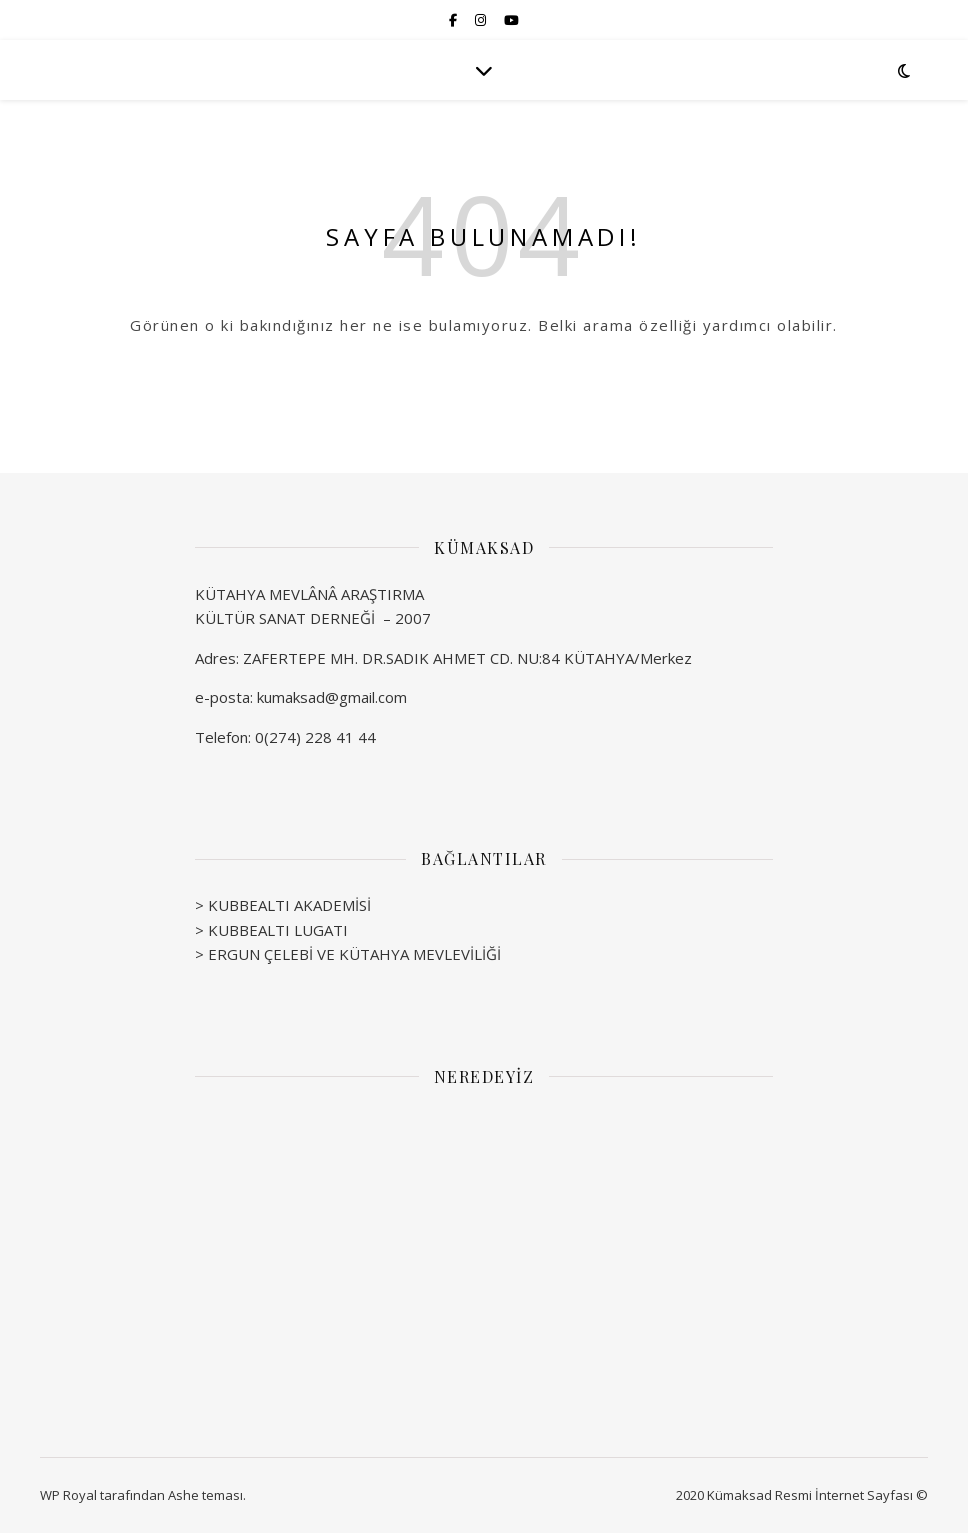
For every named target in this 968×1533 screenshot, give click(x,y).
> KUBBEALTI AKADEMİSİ (283, 905)
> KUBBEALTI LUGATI (271, 930)
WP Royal (68, 1495)
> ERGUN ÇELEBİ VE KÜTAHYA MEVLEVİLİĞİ (348, 954)
